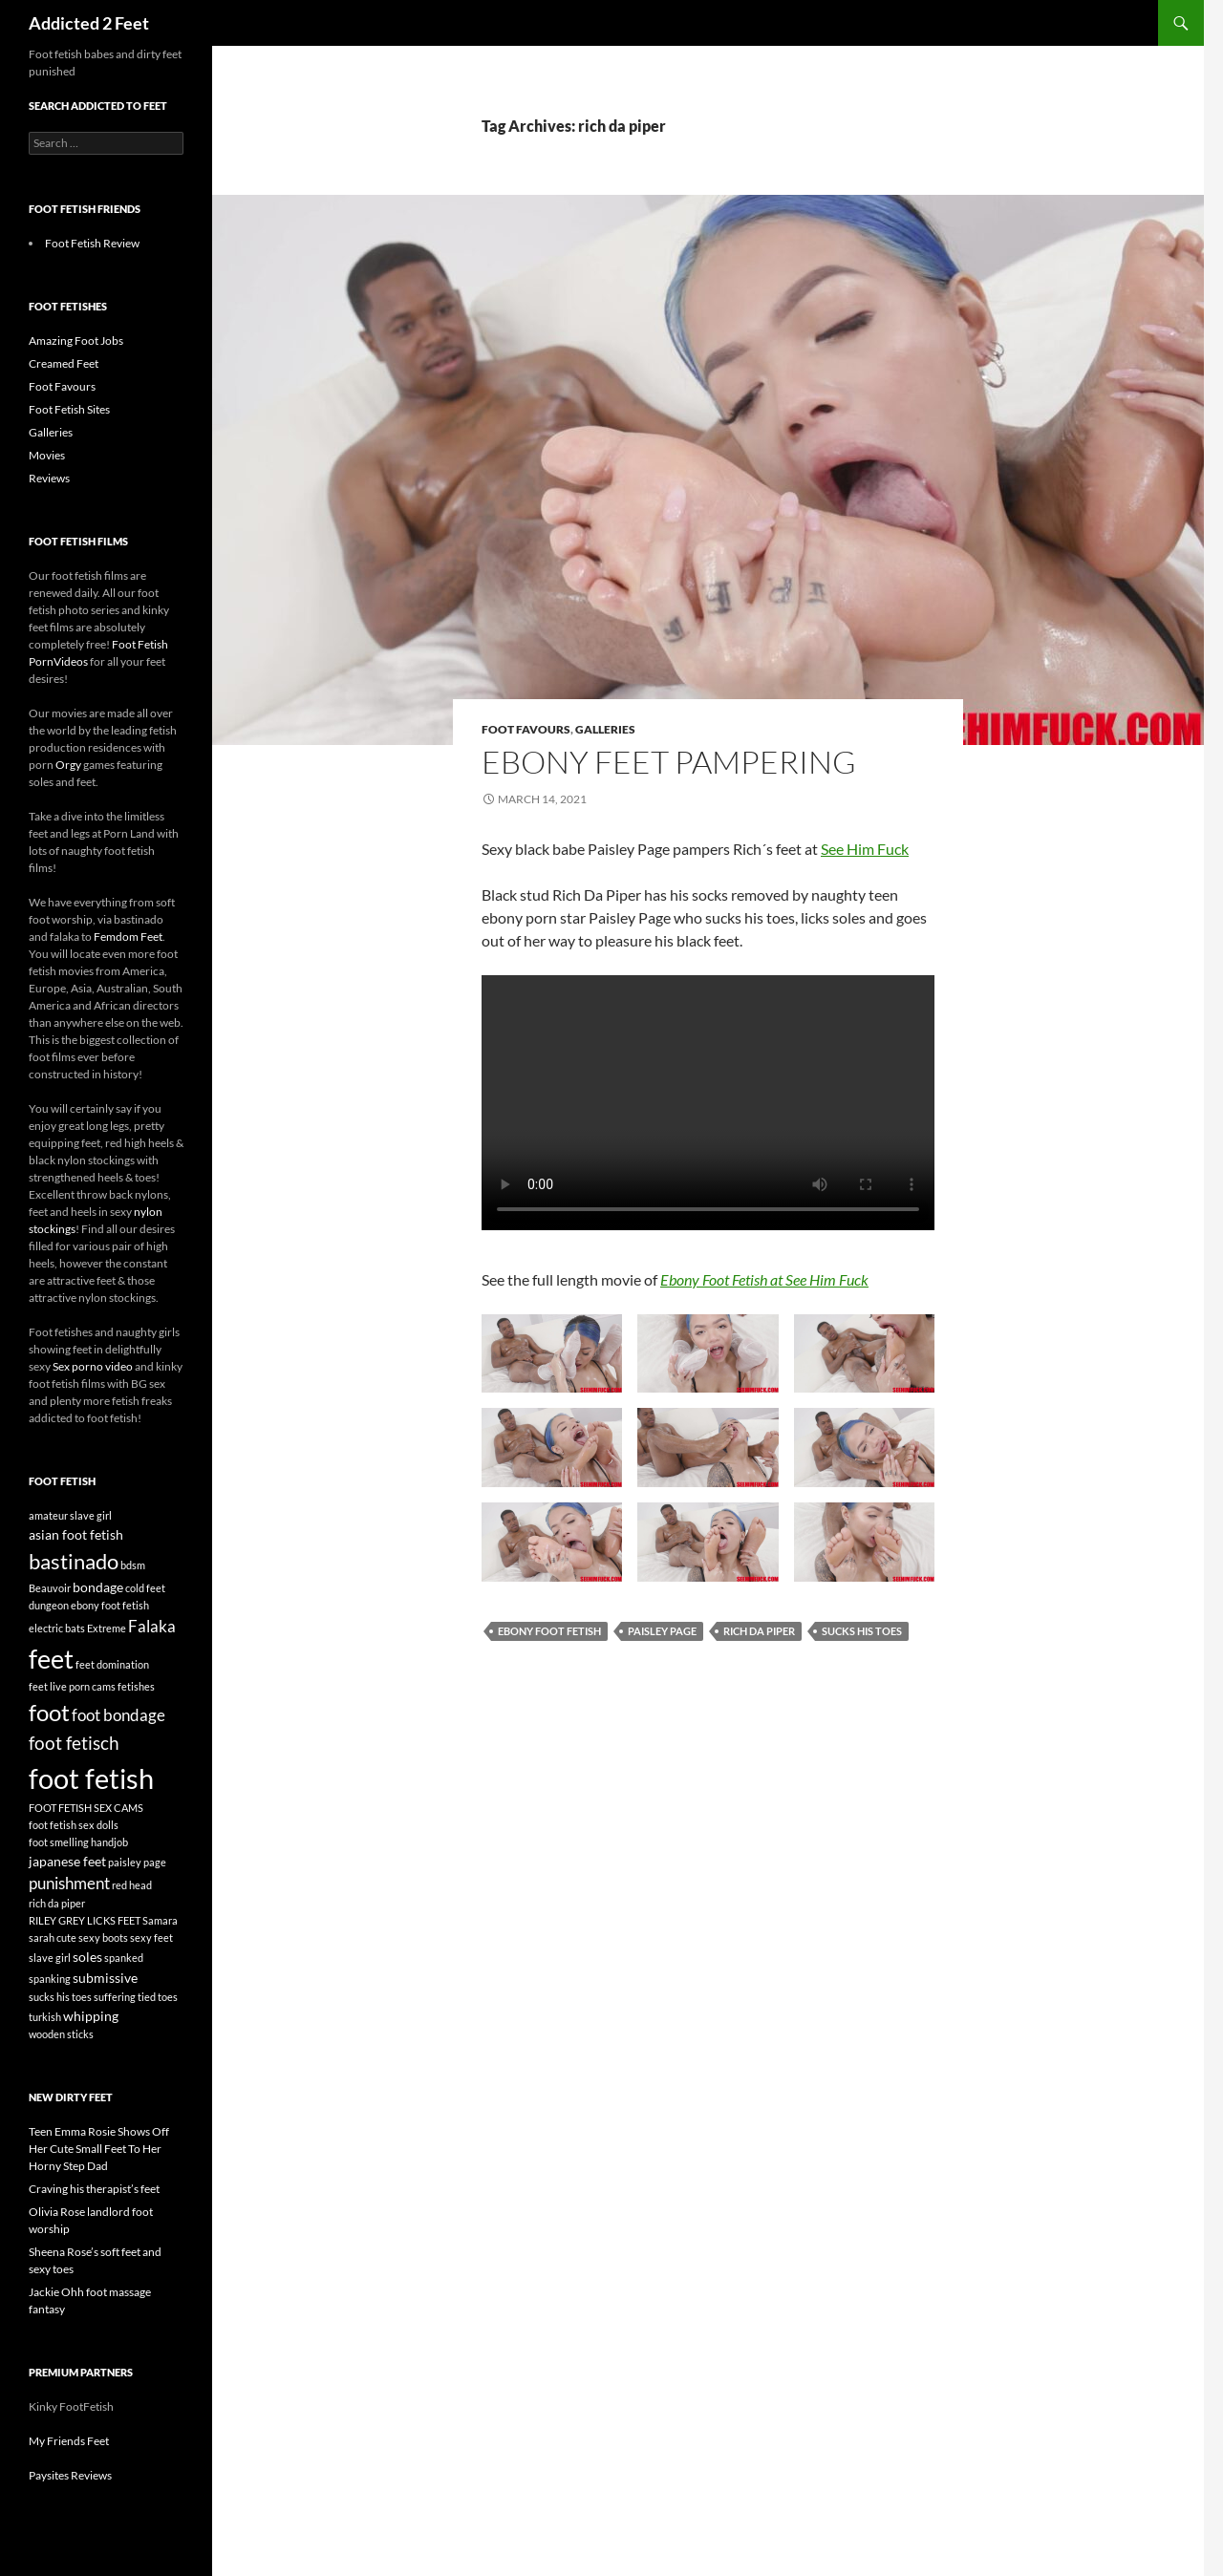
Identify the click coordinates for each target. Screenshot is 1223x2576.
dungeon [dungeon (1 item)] (49, 1605)
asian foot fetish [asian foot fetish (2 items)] (76, 1534)
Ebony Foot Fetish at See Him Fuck (764, 1279)
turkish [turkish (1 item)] (45, 2017)
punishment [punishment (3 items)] (69, 1883)
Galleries (605, 729)
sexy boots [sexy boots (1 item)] (103, 1937)
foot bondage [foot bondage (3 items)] (118, 1715)
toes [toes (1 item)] (168, 1997)
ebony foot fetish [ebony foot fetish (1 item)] (110, 1605)
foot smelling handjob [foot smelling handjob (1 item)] (78, 1842)
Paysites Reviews (70, 2475)
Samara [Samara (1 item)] (160, 1920)
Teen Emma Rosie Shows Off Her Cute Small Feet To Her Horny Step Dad (99, 2148)
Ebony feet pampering (669, 761)
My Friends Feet (69, 2441)
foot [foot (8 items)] (49, 1712)
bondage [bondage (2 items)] (98, 1587)
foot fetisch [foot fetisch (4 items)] (74, 1743)
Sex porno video (93, 1366)
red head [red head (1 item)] (132, 1885)
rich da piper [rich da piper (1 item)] (57, 1903)
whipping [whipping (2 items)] (90, 2016)
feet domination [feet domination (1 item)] (112, 1664)
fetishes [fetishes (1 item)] (136, 1686)
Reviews (49, 478)
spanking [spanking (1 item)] (50, 1978)
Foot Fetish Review (92, 243)
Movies (47, 455)
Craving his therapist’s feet (94, 2189)
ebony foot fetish (549, 1631)
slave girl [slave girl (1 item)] (50, 1957)
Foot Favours (526, 729)
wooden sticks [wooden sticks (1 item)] (61, 2034)
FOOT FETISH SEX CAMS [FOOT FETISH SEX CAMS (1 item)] (86, 1807)
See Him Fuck (865, 849)
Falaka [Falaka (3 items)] (152, 1626)
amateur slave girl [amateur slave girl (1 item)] (70, 1515)
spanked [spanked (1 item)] (123, 1957)
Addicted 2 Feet (89, 22)
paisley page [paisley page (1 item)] (137, 1862)
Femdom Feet (128, 936)
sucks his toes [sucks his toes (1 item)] (60, 1997)
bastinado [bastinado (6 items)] (73, 1561)
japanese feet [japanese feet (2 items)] (67, 1861)
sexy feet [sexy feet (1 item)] (151, 1937)
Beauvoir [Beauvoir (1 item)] (50, 1588)
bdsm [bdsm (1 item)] (132, 1565)
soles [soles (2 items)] (87, 1956)
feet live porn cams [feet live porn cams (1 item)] (72, 1686)
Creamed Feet (63, 363)
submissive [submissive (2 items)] (105, 1977)
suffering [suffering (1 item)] (115, 1997)
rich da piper (759, 1631)
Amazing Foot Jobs (76, 340)
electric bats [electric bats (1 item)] (57, 1628)
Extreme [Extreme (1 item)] (106, 1628)
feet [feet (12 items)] (51, 1658)
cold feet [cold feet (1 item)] (145, 1588)
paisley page (662, 1631)
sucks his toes (862, 1631)
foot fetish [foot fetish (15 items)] (91, 1778)
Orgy (68, 764)
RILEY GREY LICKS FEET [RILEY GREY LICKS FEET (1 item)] (84, 1920)
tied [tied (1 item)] (147, 1997)
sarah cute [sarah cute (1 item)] (52, 1937)
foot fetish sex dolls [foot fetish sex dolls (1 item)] (73, 1825)
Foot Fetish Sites (69, 409)
